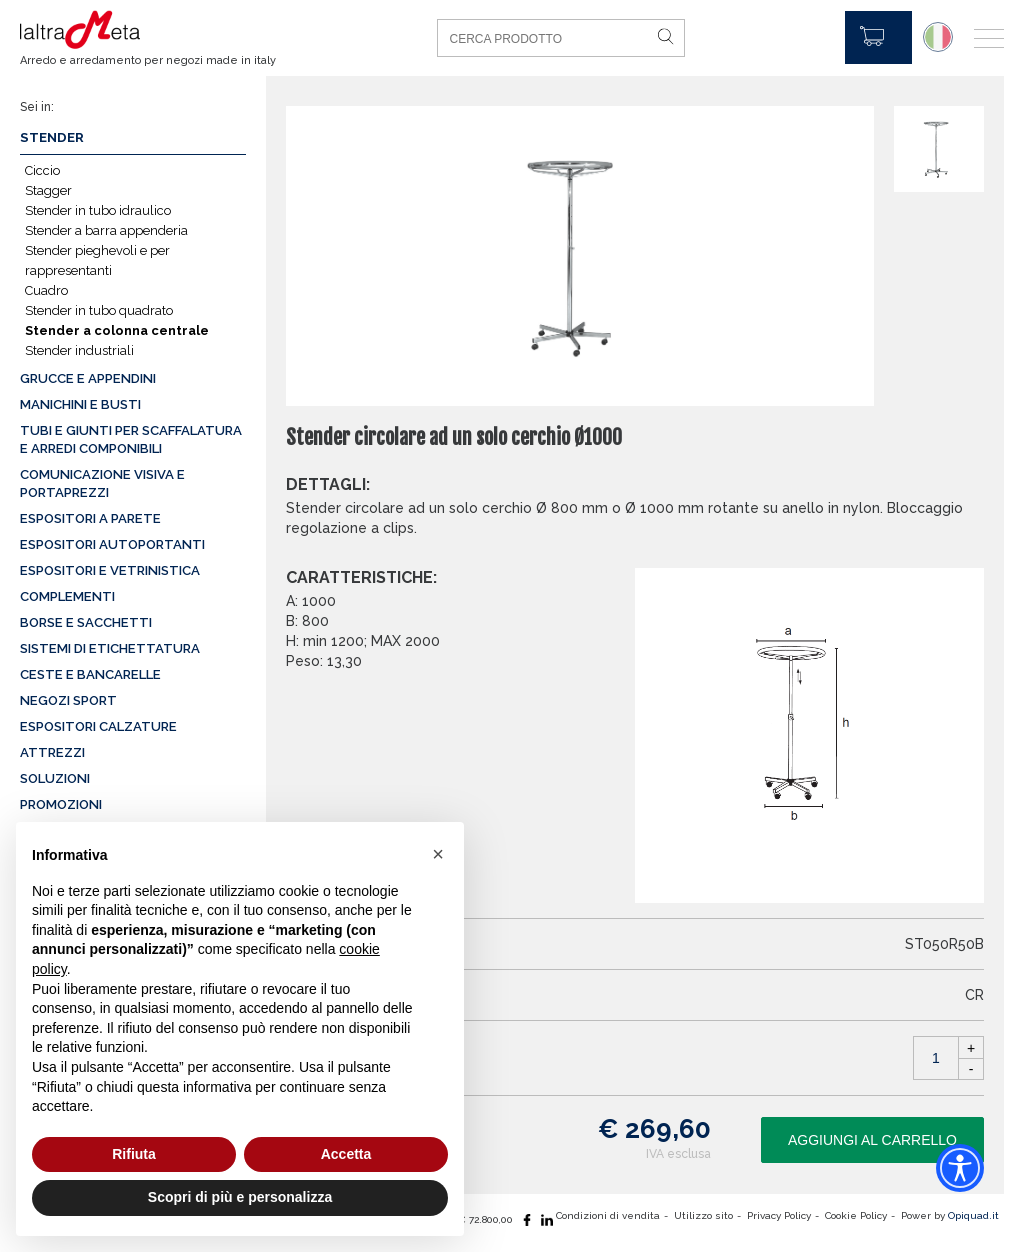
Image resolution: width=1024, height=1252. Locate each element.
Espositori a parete (90, 518)
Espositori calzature (98, 726)
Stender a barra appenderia (106, 230)
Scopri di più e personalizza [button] (240, 1197)
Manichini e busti (80, 404)
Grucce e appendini (88, 378)
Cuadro (46, 290)
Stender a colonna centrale (117, 330)
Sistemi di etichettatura (110, 648)
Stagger (48, 190)
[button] (438, 854)
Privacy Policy (779, 1215)
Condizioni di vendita (608, 1215)
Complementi (67, 596)
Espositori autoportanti (112, 544)
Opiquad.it (973, 1215)
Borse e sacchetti (86, 622)
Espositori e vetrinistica (110, 570)
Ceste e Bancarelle (90, 674)
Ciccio (42, 170)
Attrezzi (52, 752)
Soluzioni (55, 778)
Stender (52, 137)
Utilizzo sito (703, 1215)
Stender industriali (79, 350)
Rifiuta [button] (134, 1154)
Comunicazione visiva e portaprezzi (102, 483)
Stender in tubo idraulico (98, 210)
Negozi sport (68, 700)
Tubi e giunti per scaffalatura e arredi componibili (131, 439)
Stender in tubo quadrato (99, 310)
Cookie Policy (856, 1215)
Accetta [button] (346, 1154)
